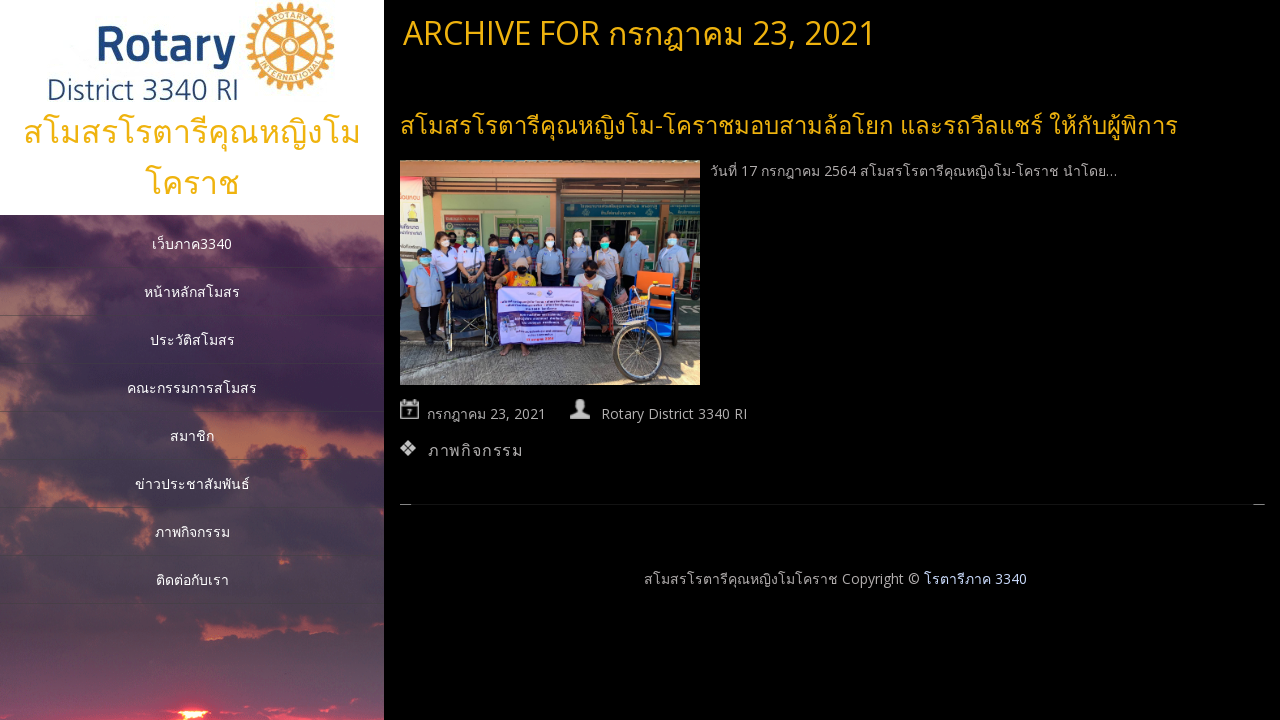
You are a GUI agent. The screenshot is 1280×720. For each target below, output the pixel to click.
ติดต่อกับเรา (192, 579)
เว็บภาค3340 (192, 243)
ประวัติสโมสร (192, 339)
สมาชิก (192, 435)
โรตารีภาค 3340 (975, 578)
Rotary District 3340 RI (674, 413)
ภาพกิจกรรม (192, 531)
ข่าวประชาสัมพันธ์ (192, 483)
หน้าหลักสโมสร (192, 291)
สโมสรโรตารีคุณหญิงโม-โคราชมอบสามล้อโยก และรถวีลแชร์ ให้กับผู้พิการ (789, 124)
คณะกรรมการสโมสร (192, 387)
